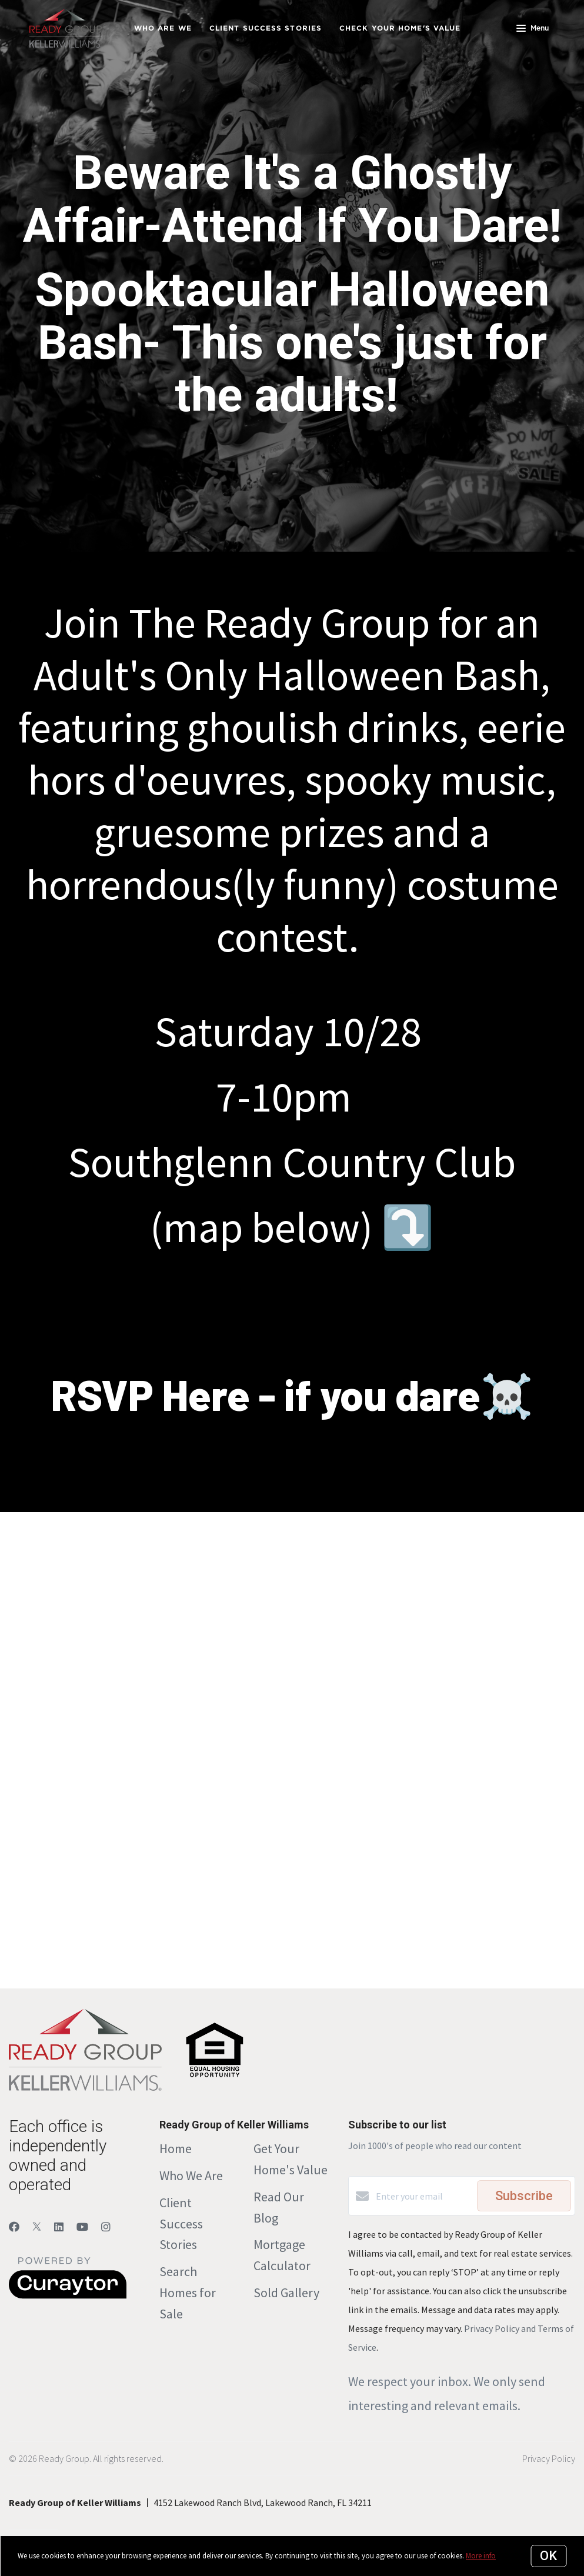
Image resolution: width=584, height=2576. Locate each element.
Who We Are (191, 2175)
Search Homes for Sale (187, 2292)
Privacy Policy (548, 2458)
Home (175, 2148)
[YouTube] (82, 2227)
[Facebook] (14, 2227)
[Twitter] (36, 2227)
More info (481, 2556)
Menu (532, 29)
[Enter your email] (423, 2196)
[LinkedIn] (59, 2227)
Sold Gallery (286, 2292)
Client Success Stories (265, 28)
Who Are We (163, 28)
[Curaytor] (67, 2295)
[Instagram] (106, 2227)
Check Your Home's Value (399, 28)
